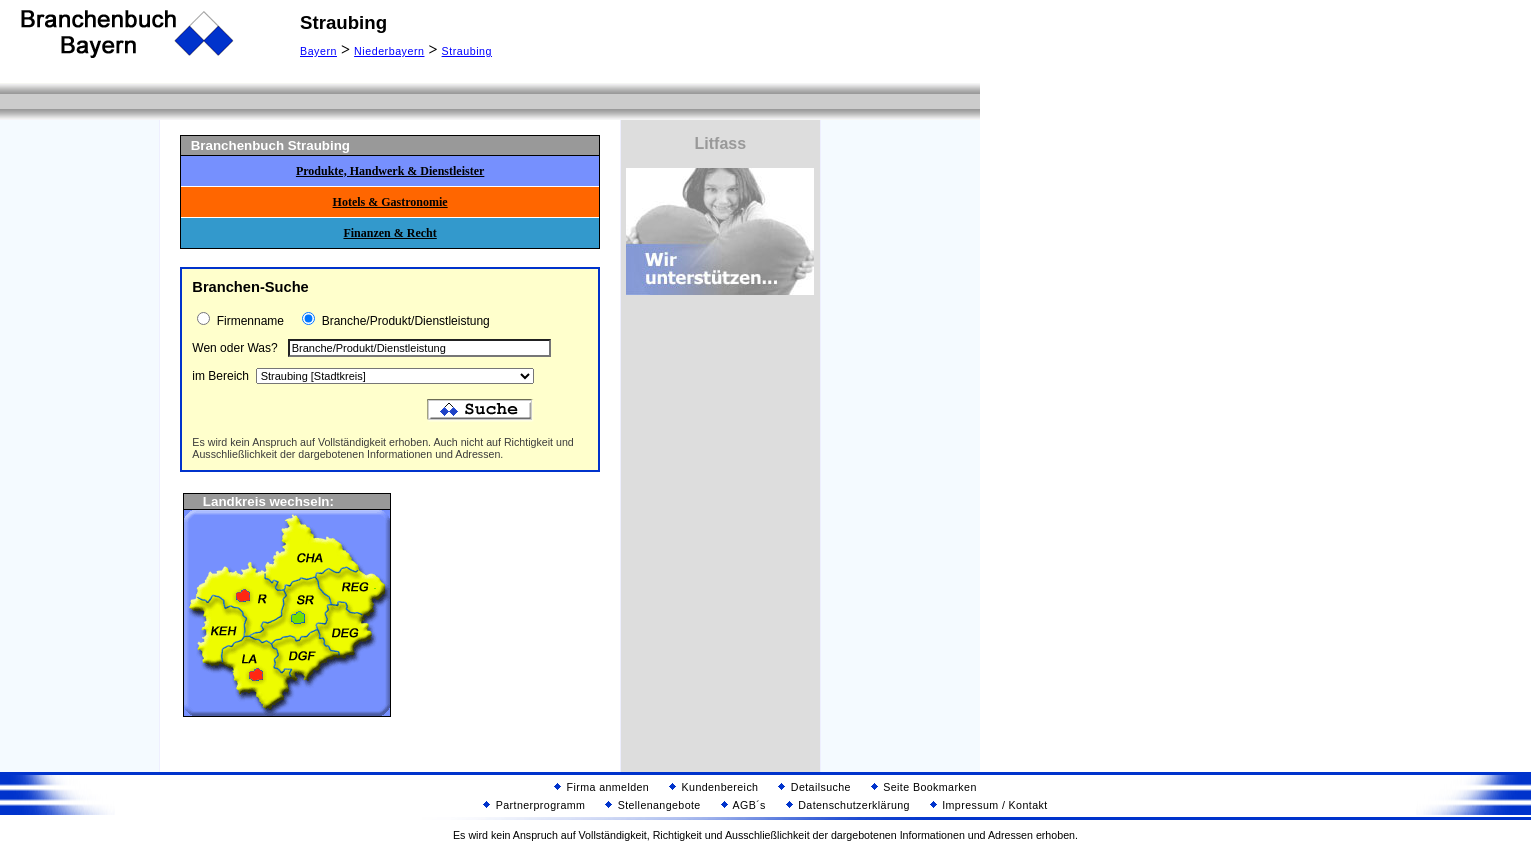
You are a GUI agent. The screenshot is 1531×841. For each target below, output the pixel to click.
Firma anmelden (601, 787)
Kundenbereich (713, 787)
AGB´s (743, 805)
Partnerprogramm (534, 805)
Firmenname (248, 321)
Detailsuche (814, 787)
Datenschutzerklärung (848, 805)
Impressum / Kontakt (989, 805)
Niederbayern (389, 51)
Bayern (318, 51)
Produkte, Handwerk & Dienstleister (390, 171)
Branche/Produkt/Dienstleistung (403, 321)
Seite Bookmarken (924, 787)
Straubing (467, 51)
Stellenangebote (652, 805)
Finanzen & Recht (389, 233)
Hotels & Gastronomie (390, 202)
